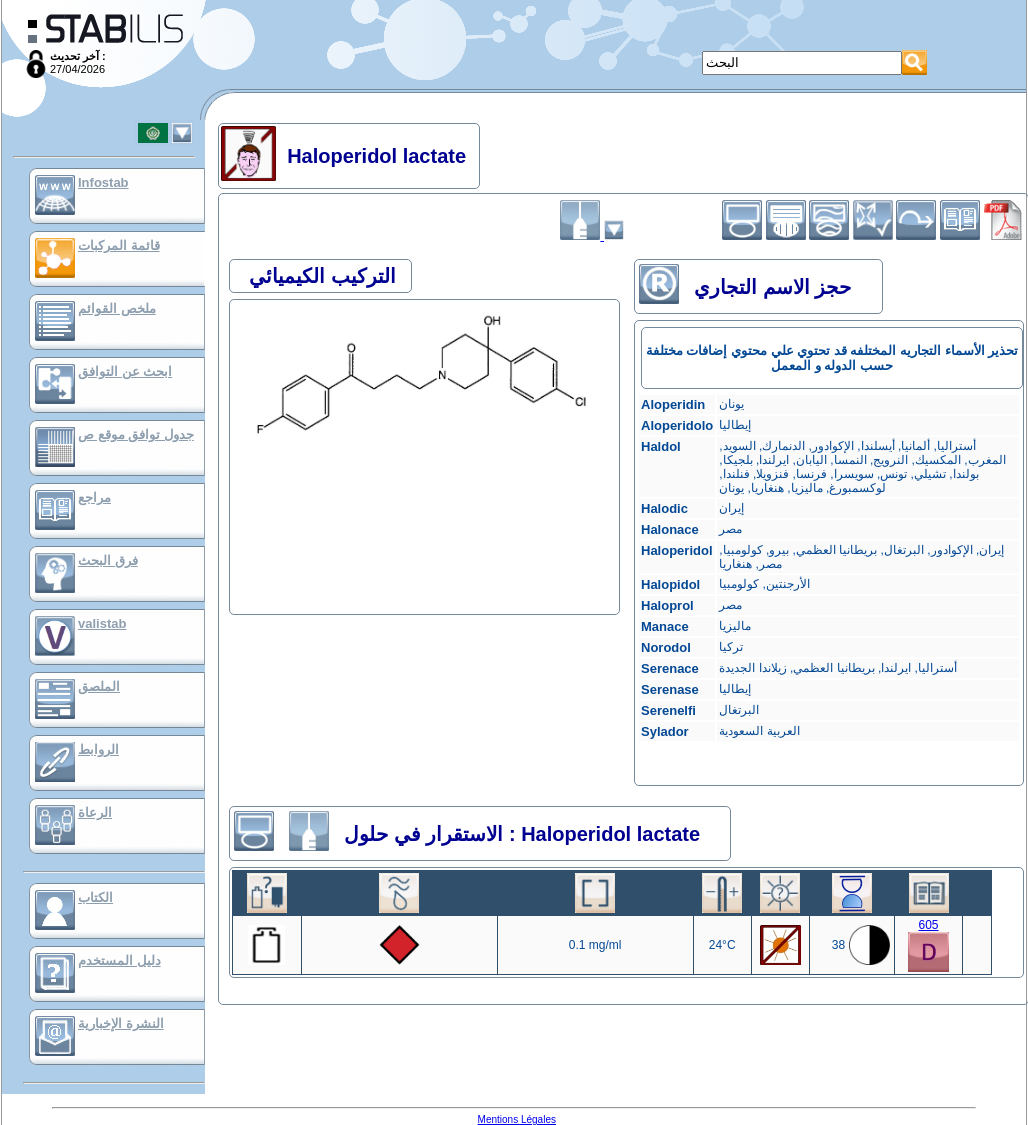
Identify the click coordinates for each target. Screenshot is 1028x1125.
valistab (102, 623)
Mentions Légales (517, 1119)
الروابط (98, 749)
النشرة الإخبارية (121, 1023)
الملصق (99, 686)
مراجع (94, 497)
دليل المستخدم (119, 960)
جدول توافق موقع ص (136, 434)
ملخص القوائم (117, 308)
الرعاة (95, 812)
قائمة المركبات (119, 245)
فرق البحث (108, 560)
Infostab (103, 182)
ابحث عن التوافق (125, 371)
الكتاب (95, 897)
